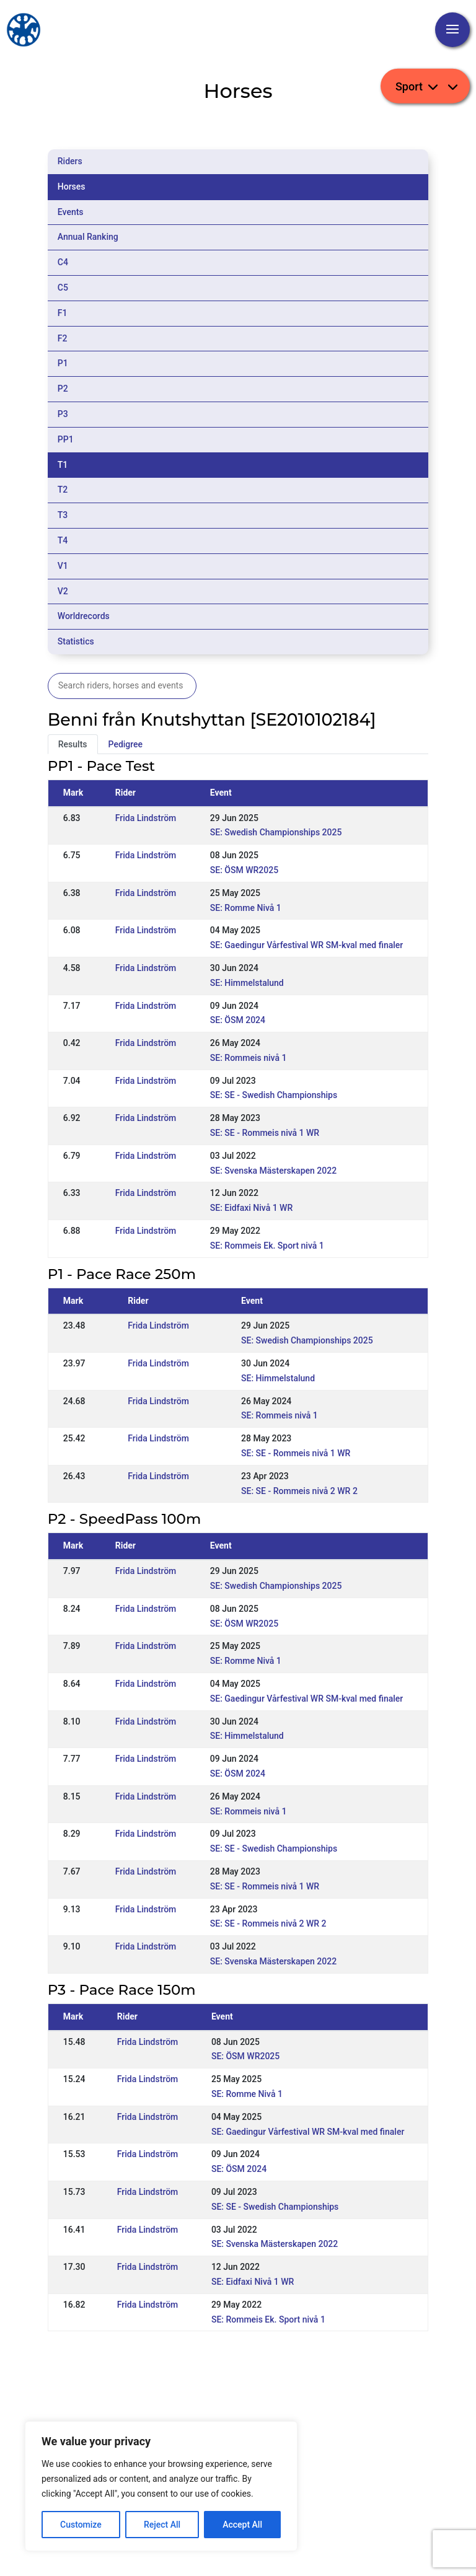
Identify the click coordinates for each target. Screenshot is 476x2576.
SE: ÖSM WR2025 (244, 870)
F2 (63, 338)
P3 (63, 414)
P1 (63, 363)
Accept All (242, 2525)
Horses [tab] (72, 186)
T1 (63, 465)
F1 (63, 313)
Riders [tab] (70, 161)
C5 (63, 287)
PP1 (66, 439)
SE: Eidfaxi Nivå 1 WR (251, 1208)
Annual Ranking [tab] (88, 237)
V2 (63, 591)
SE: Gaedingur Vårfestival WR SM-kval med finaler (306, 945)
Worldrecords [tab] (84, 616)
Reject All (162, 2525)
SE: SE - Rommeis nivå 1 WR (264, 1133)
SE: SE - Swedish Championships (273, 1095)
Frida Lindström (146, 818)
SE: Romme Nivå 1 (245, 908)
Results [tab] (72, 744)
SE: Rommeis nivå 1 (248, 1058)
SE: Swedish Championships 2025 (276, 832)
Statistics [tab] (76, 641)
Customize (81, 2525)
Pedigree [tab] (125, 744)
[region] (161, 2486)
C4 (63, 262)
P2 (63, 388)
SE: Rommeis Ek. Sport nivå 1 (267, 1246)
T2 (63, 490)
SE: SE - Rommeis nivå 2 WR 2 (299, 1491)
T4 (63, 540)
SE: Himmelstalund (247, 983)
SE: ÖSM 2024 (237, 1020)
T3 (63, 515)
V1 (63, 566)
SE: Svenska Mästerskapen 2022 (273, 1171)
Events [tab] (71, 212)
